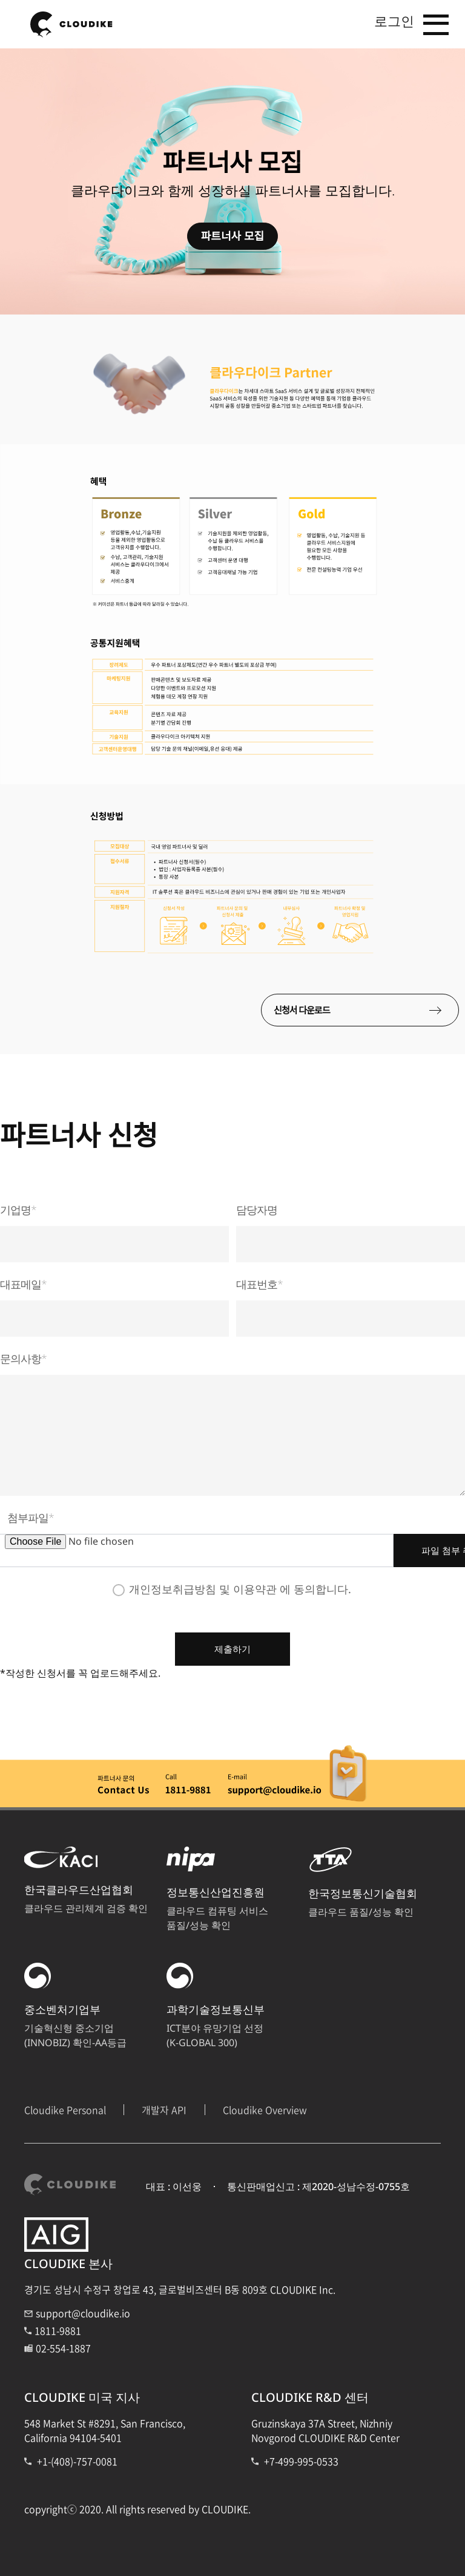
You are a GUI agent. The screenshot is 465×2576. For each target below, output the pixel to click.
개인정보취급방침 (172, 1585)
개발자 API (164, 2106)
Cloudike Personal (65, 2106)
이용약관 (255, 1585)
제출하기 (232, 1645)
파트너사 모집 (232, 236)
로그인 (385, 23)
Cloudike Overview (265, 2106)
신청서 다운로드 (379, 1010)
